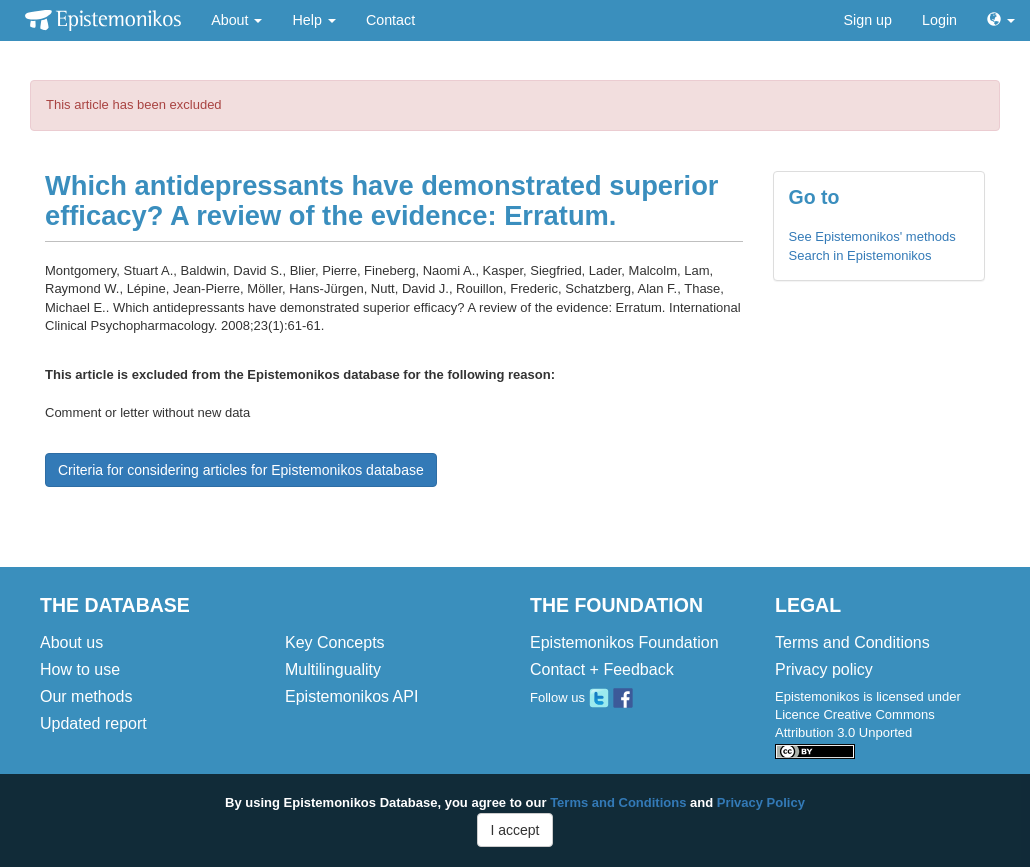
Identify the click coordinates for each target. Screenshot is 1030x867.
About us (71, 642)
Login (939, 20)
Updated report (93, 723)
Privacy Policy (761, 802)
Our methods (86, 696)
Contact (390, 20)
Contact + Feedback (602, 669)
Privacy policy (824, 669)
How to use (80, 669)
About (236, 20)
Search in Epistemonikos (860, 255)
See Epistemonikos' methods (872, 236)
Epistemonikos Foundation (624, 642)
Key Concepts (335, 642)
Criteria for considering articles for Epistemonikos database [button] (241, 470)
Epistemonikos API (351, 696)
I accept (514, 830)
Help (313, 20)
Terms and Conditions (852, 642)
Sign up (868, 20)
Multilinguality (333, 669)
